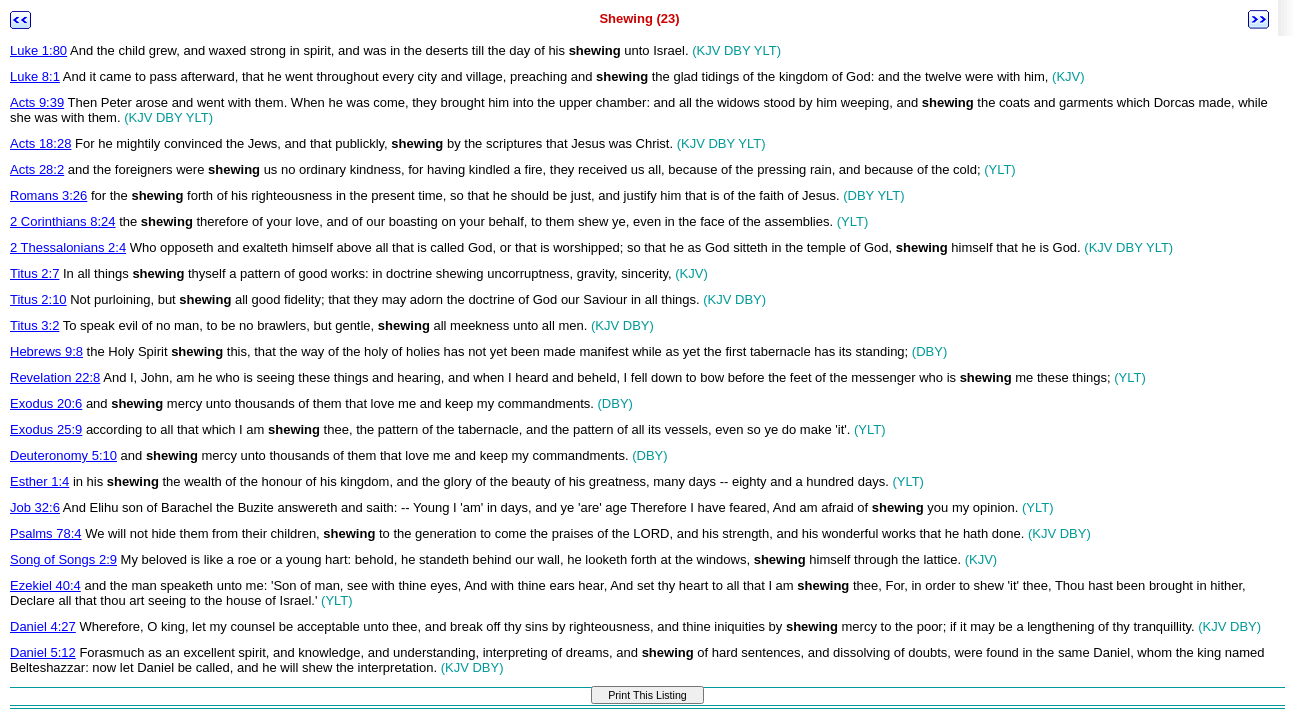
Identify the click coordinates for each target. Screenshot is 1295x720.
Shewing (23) (639, 18)
